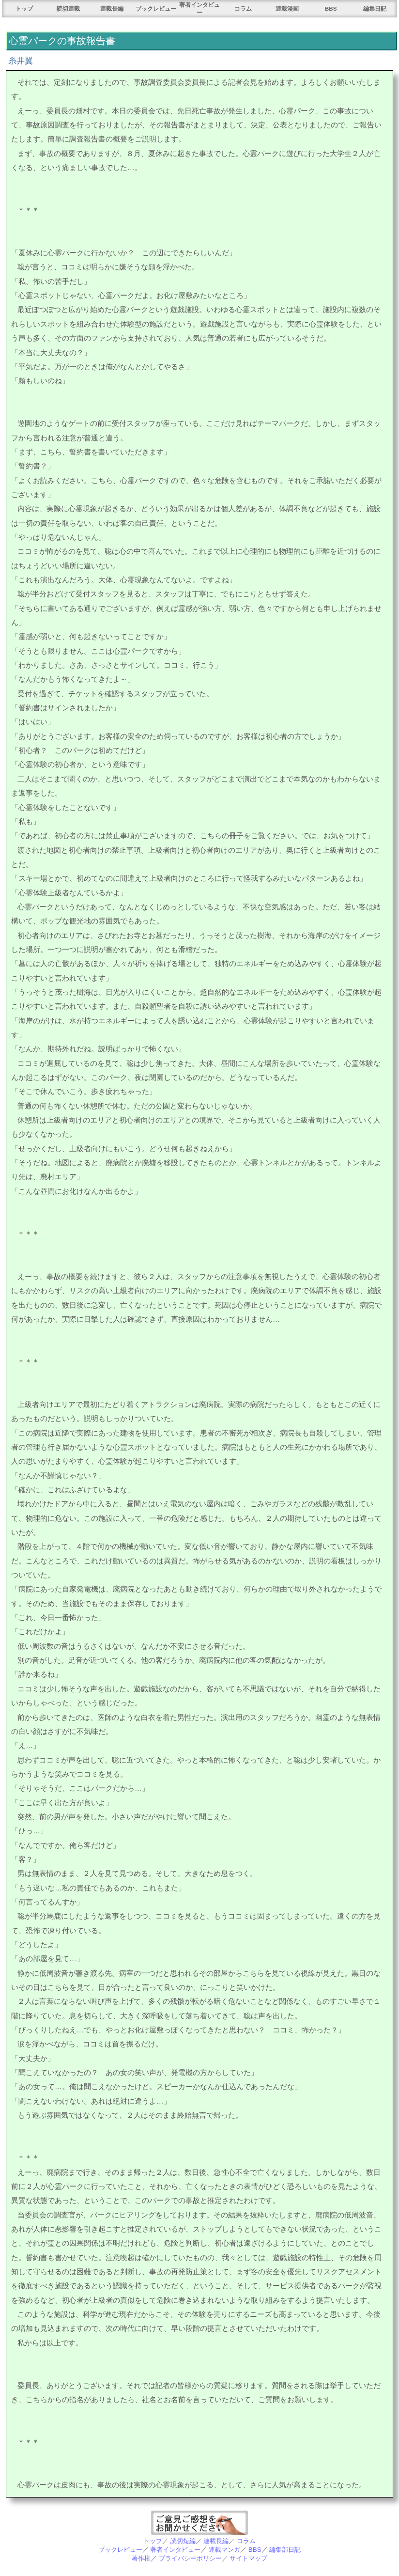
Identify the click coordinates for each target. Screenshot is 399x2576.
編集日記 (374, 8)
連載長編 (111, 8)
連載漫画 (287, 8)
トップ (24, 8)
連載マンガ (224, 2549)
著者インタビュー (175, 2549)
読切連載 (68, 8)
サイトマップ (248, 2558)
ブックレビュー (156, 8)
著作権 (141, 2558)
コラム (243, 8)
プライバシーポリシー (190, 2558)
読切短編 (183, 2541)
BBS (331, 8)
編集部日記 (285, 2549)
